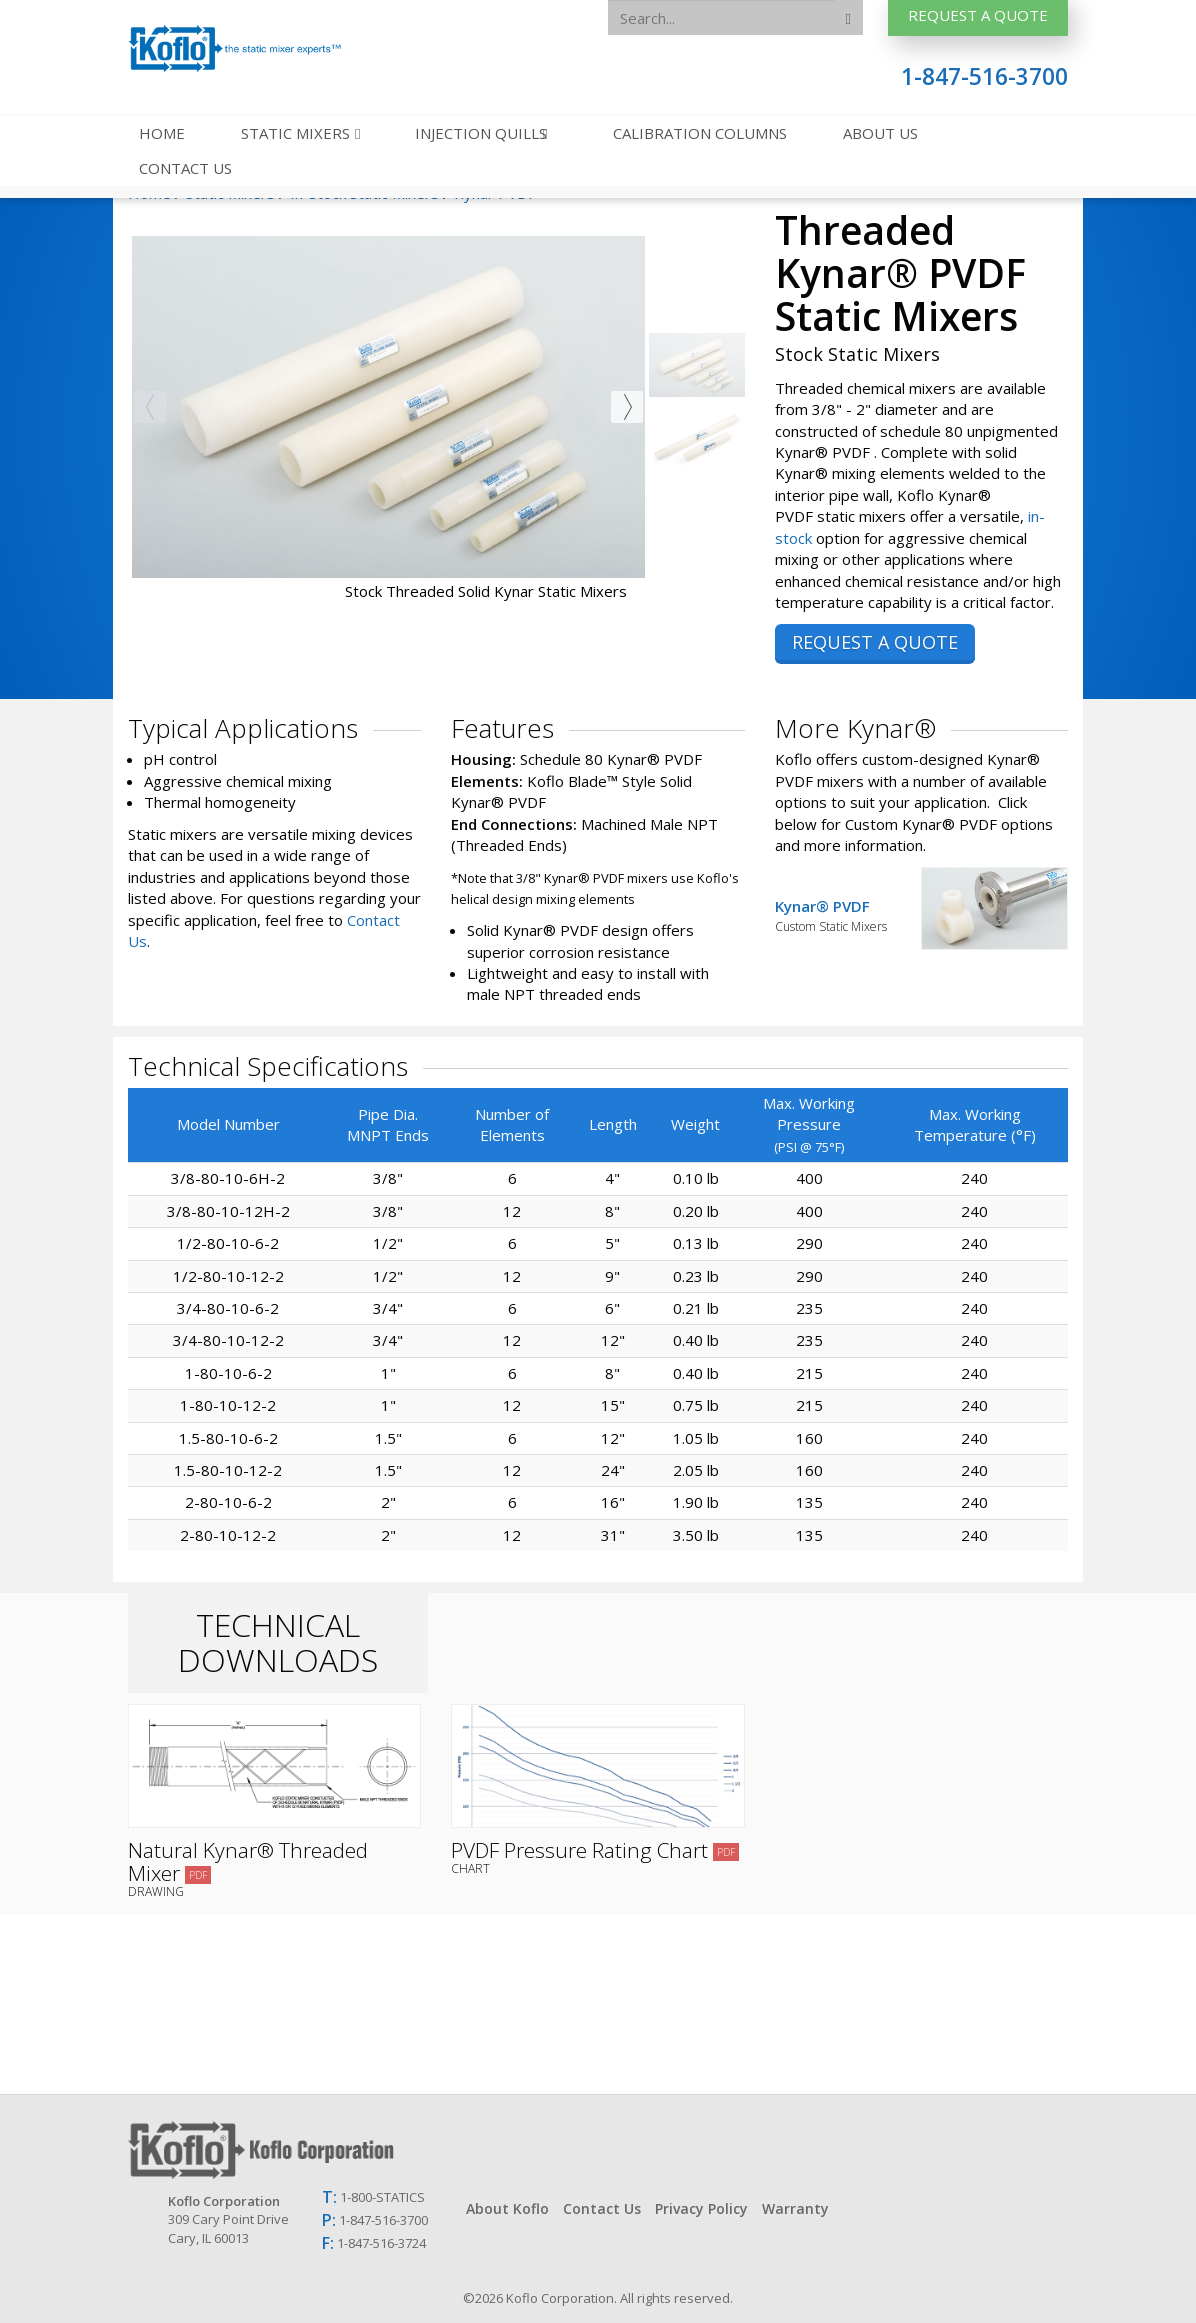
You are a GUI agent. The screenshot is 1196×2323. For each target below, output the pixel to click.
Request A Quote (978, 15)
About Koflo (507, 2208)
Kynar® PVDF (848, 915)
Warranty (795, 2208)
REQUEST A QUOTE (875, 642)
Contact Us (185, 168)
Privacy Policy (701, 2208)
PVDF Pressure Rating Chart (597, 1855)
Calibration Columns (700, 133)
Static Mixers (297, 133)
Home (162, 133)
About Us (880, 133)
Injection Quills (483, 133)
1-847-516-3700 (984, 76)
